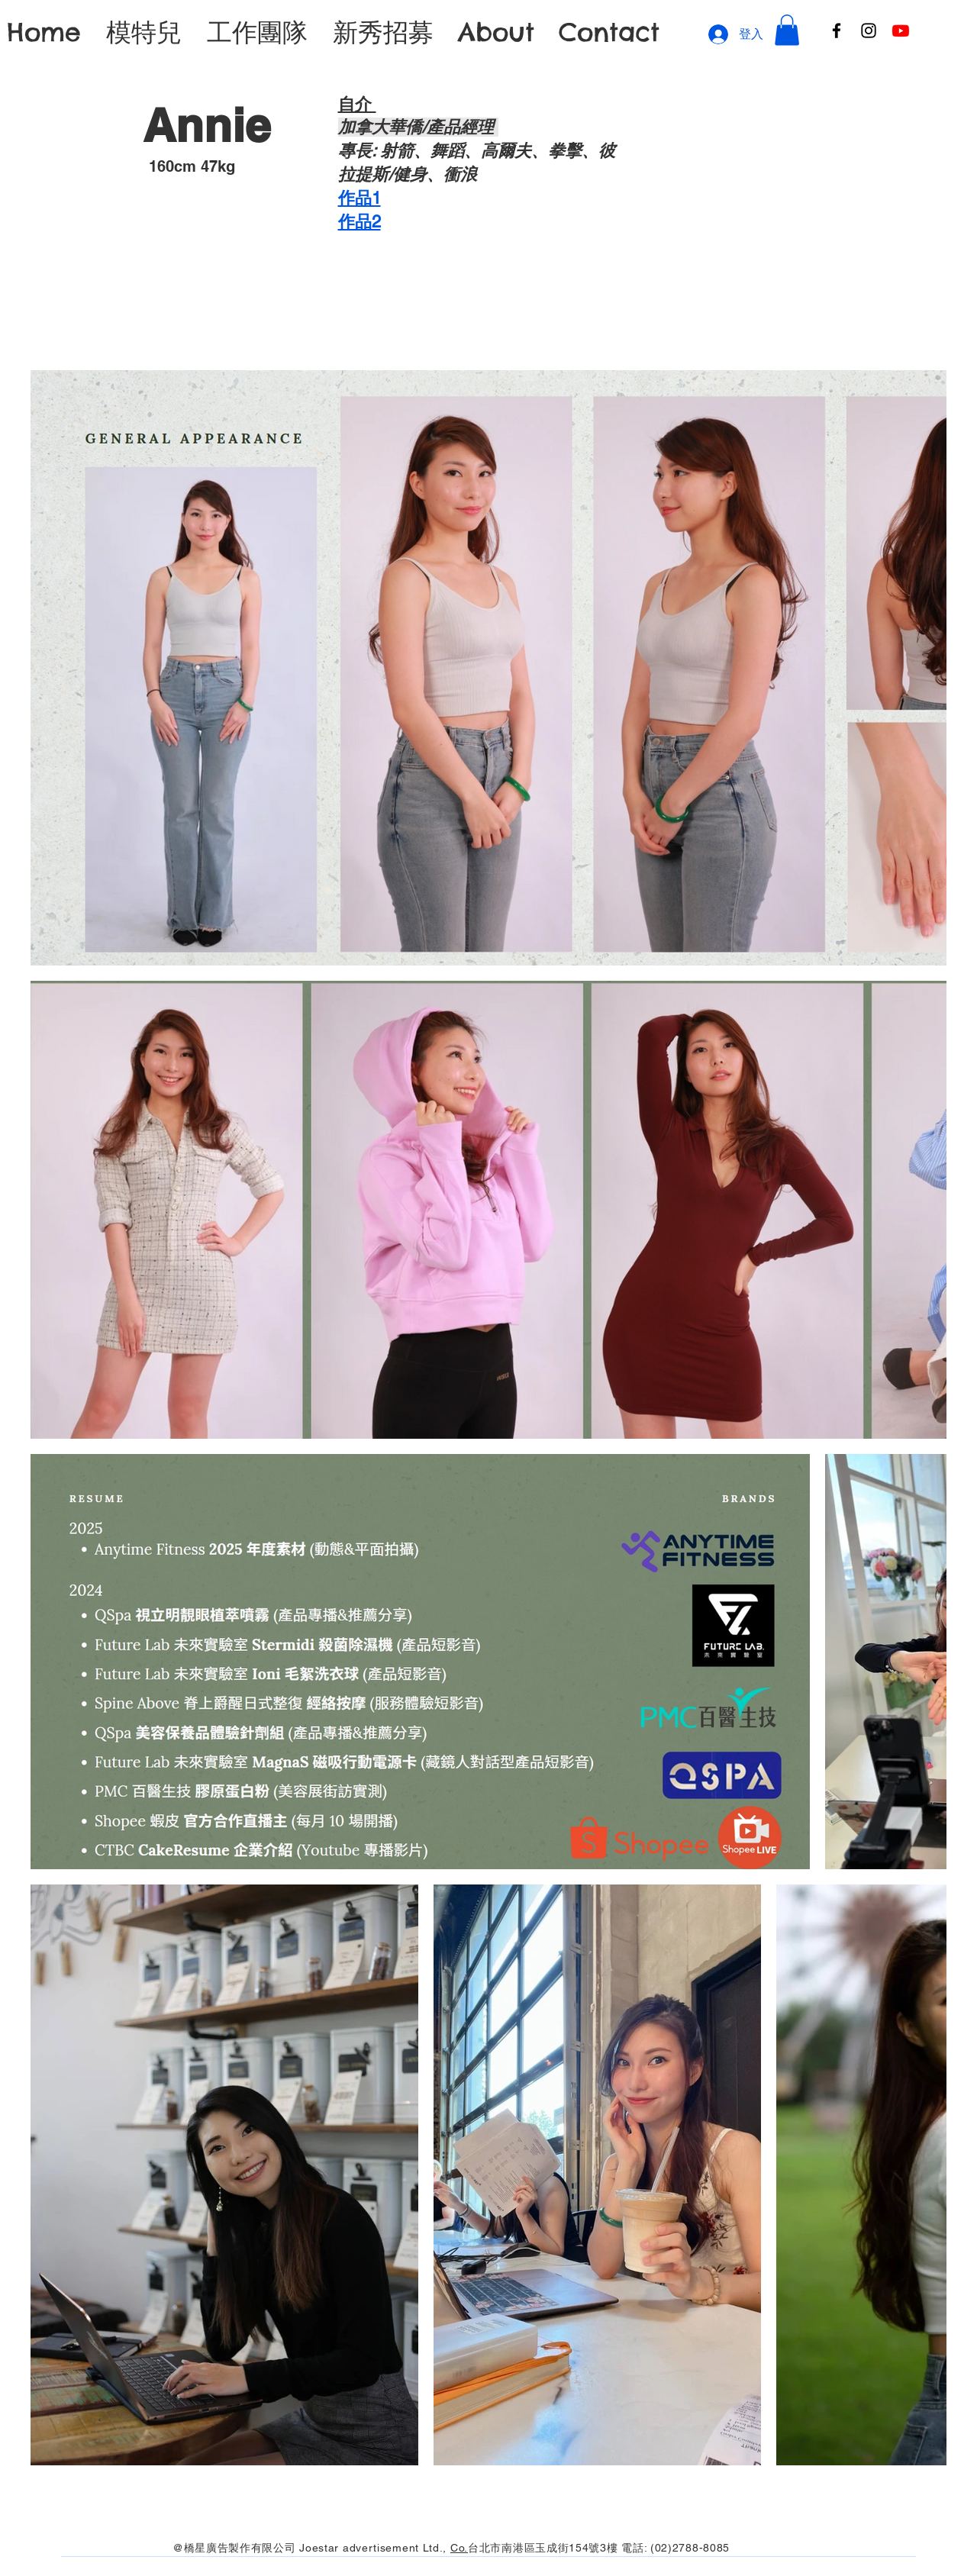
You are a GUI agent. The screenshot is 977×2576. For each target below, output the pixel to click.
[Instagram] (869, 30)
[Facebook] (836, 30)
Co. (459, 2548)
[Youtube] (901, 30)
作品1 (359, 198)
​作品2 (359, 221)
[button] (787, 30)
